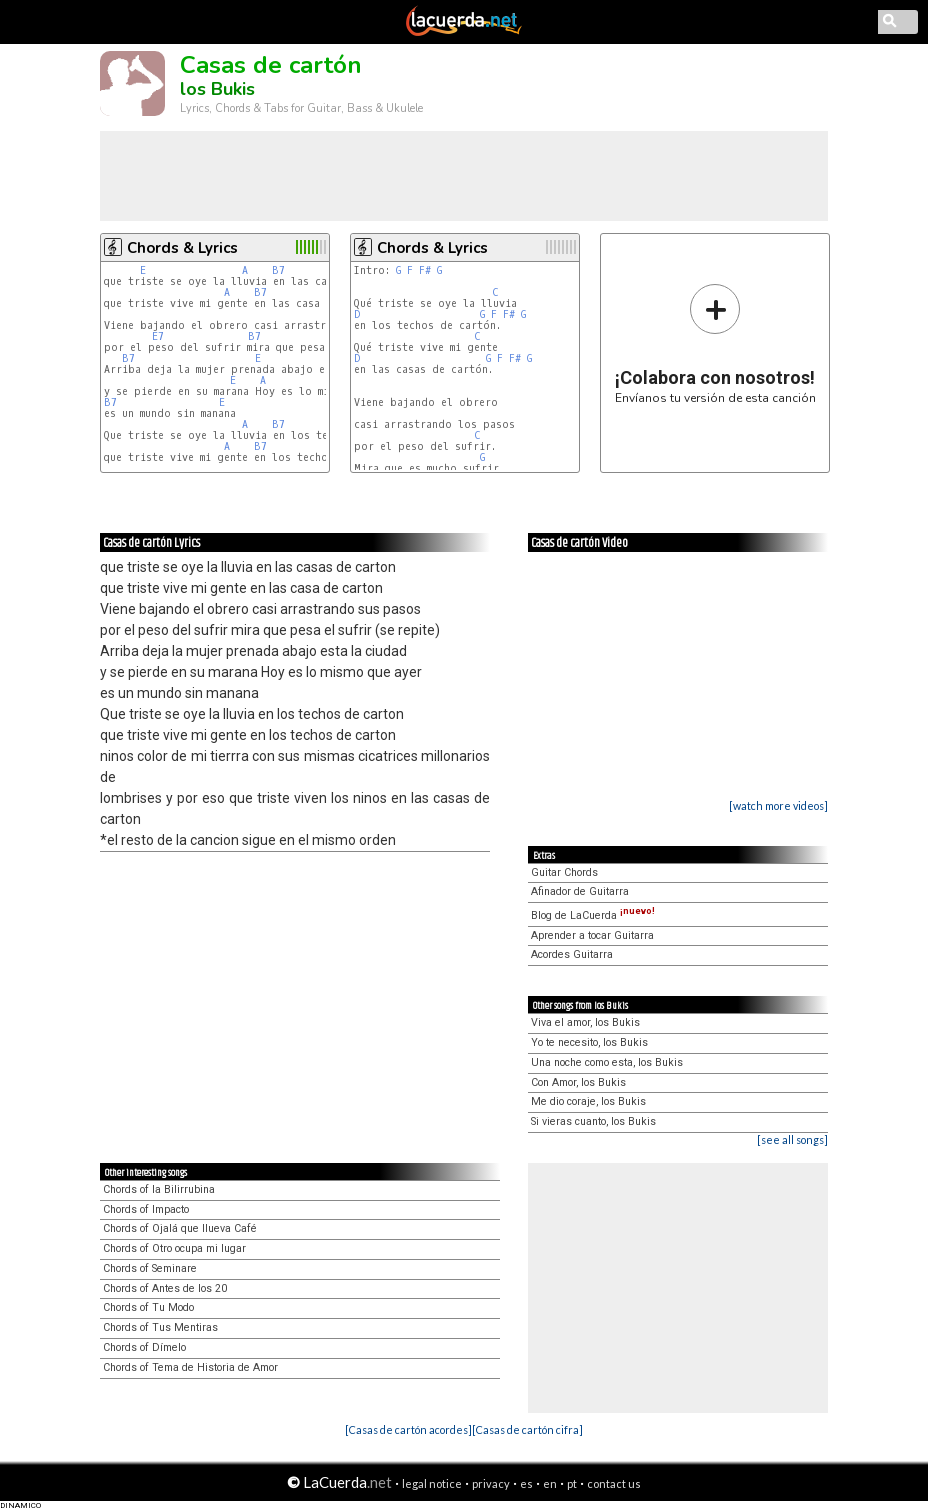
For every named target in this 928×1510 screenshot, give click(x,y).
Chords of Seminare (150, 1268)
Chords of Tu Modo (148, 1307)
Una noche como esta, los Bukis (607, 1062)
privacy (491, 1483)
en (550, 1483)
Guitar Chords (564, 872)
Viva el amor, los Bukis (585, 1022)
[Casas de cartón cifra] (527, 1429)
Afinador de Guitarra (580, 891)
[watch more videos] (778, 805)
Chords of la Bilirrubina (159, 1189)
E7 (158, 336)
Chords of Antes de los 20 (165, 1288)
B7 (278, 270)
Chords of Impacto (146, 1209)
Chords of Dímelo (144, 1347)
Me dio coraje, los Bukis (588, 1101)
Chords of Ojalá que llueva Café (180, 1228)
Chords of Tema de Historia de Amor (190, 1367)
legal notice (432, 1483)
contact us (614, 1483)
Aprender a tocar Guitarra (592, 935)
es (526, 1483)
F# (425, 270)
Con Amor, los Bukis (578, 1082)
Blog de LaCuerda (593, 915)
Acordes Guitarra (572, 954)
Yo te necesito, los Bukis (589, 1042)
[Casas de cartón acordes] (408, 1429)
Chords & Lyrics (182, 248)
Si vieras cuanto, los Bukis (593, 1121)
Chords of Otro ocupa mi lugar (174, 1248)
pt (572, 1483)
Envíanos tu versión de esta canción (715, 343)
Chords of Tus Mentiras (160, 1327)
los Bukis (217, 89)
